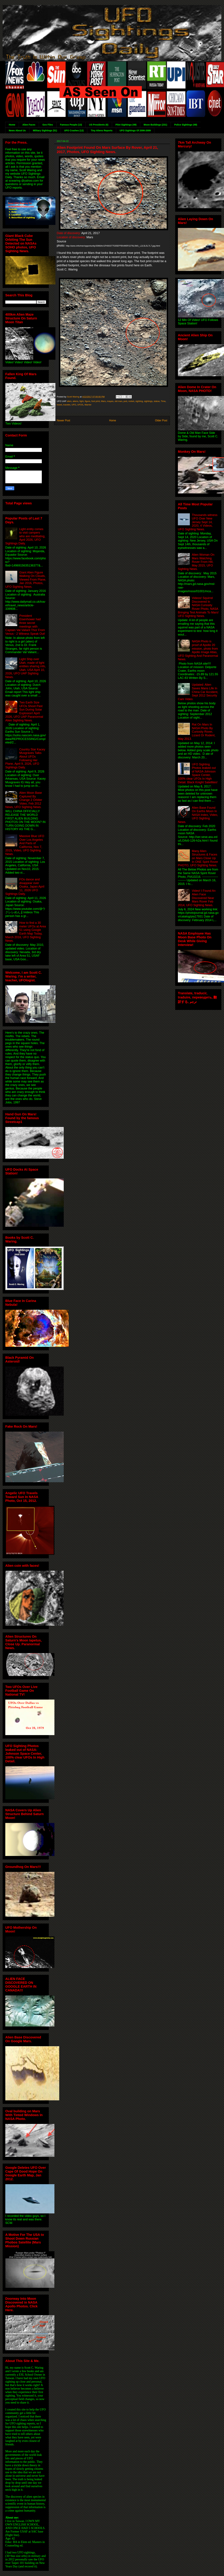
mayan (110, 401)
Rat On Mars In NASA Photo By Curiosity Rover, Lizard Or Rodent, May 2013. (196, 731)
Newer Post (63, 420)
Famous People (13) (71, 124)
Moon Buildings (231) (155, 124)
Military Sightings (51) (45, 130)
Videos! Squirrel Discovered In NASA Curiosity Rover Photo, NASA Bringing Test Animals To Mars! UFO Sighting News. (198, 607)
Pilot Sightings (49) (126, 124)
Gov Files (47, 124)
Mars (103, 401)
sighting (139, 401)
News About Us (17, 130)
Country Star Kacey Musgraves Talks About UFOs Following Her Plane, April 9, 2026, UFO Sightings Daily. (25, 758)
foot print (95, 401)
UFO (74, 404)
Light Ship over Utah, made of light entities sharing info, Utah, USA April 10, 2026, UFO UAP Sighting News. (25, 668)
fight (81, 401)
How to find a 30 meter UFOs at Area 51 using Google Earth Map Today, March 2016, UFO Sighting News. (25, 931)
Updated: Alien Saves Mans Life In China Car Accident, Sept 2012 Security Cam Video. (198, 692)
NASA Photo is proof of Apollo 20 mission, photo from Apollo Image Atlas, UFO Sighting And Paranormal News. (198, 650)
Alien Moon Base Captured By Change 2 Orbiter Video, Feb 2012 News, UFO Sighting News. (23, 800)
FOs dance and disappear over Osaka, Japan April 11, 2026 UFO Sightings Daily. (24, 886)
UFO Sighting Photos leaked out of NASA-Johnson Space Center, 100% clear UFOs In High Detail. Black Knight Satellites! (198, 773)
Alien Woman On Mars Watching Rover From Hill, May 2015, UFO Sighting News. (196, 562)
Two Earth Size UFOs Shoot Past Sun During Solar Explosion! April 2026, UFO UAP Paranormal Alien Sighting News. (24, 711)
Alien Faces (28, 124)
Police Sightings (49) (185, 124)
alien (69, 401)
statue (157, 401)
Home (12, 124)
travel (59, 404)
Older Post (161, 420)
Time (163, 401)
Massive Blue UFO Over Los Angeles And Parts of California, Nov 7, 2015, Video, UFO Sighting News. (24, 845)
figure (87, 401)
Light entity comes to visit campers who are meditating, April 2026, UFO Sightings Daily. (25, 536)
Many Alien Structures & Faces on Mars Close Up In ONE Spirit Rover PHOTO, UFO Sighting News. (198, 858)
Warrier (87, 404)
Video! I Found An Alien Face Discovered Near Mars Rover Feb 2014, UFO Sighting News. (197, 898)
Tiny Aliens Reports (101, 130)
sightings (148, 401)
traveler (66, 404)
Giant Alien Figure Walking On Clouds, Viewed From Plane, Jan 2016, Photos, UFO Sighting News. (25, 579)
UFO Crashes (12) (74, 130)
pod (125, 401)
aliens (75, 401)
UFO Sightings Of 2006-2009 (135, 130)
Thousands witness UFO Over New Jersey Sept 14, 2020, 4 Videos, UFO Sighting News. (197, 522)
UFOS (80, 404)
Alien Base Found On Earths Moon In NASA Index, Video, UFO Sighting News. (198, 815)
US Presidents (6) (98, 124)
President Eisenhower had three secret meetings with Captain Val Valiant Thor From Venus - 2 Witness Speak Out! (25, 624)
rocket (131, 401)
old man (118, 401)
